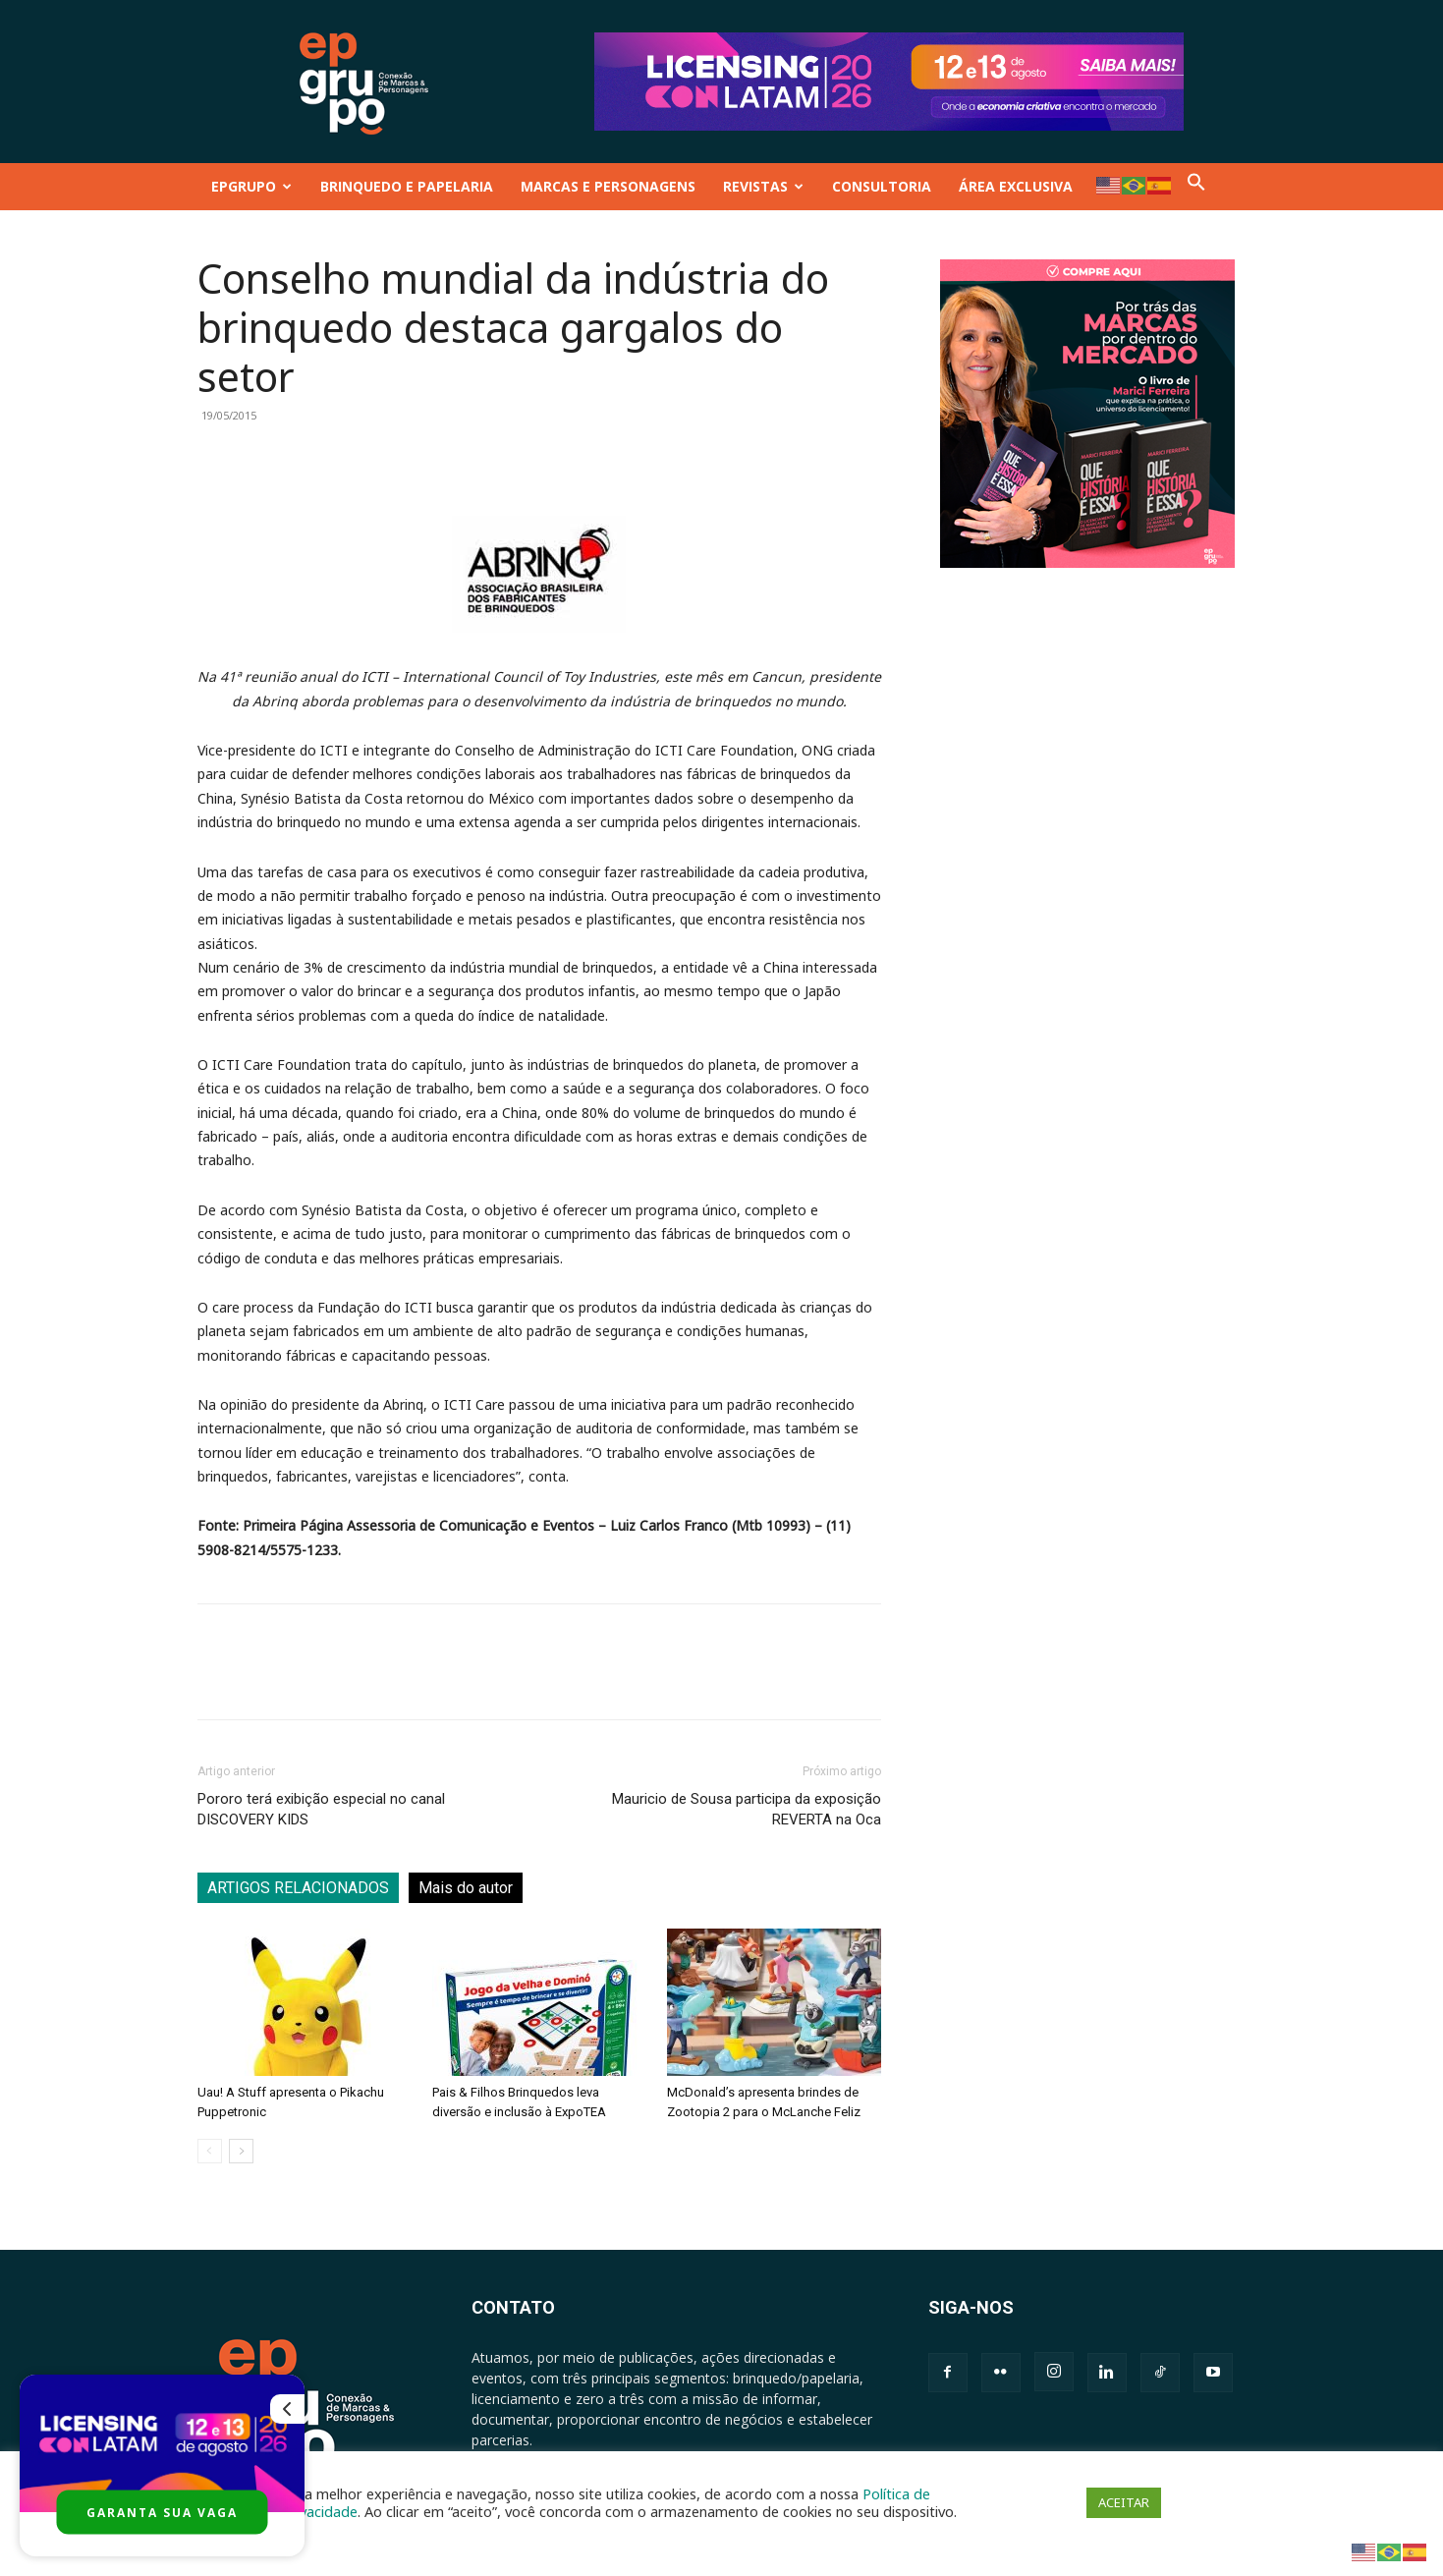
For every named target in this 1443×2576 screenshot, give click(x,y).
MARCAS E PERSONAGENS (608, 186)
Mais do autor (465, 1887)
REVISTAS (763, 186)
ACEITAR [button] (1123, 2502)
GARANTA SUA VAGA (162, 2512)
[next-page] (241, 2151)
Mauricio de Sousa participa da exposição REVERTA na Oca (746, 1809)
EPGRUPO (251, 186)
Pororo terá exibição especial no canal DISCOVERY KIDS (321, 1809)
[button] (1196, 186)
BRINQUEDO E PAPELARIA (406, 186)
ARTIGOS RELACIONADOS (298, 1887)
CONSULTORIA (881, 186)
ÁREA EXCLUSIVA (1016, 186)
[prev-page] (209, 2151)
